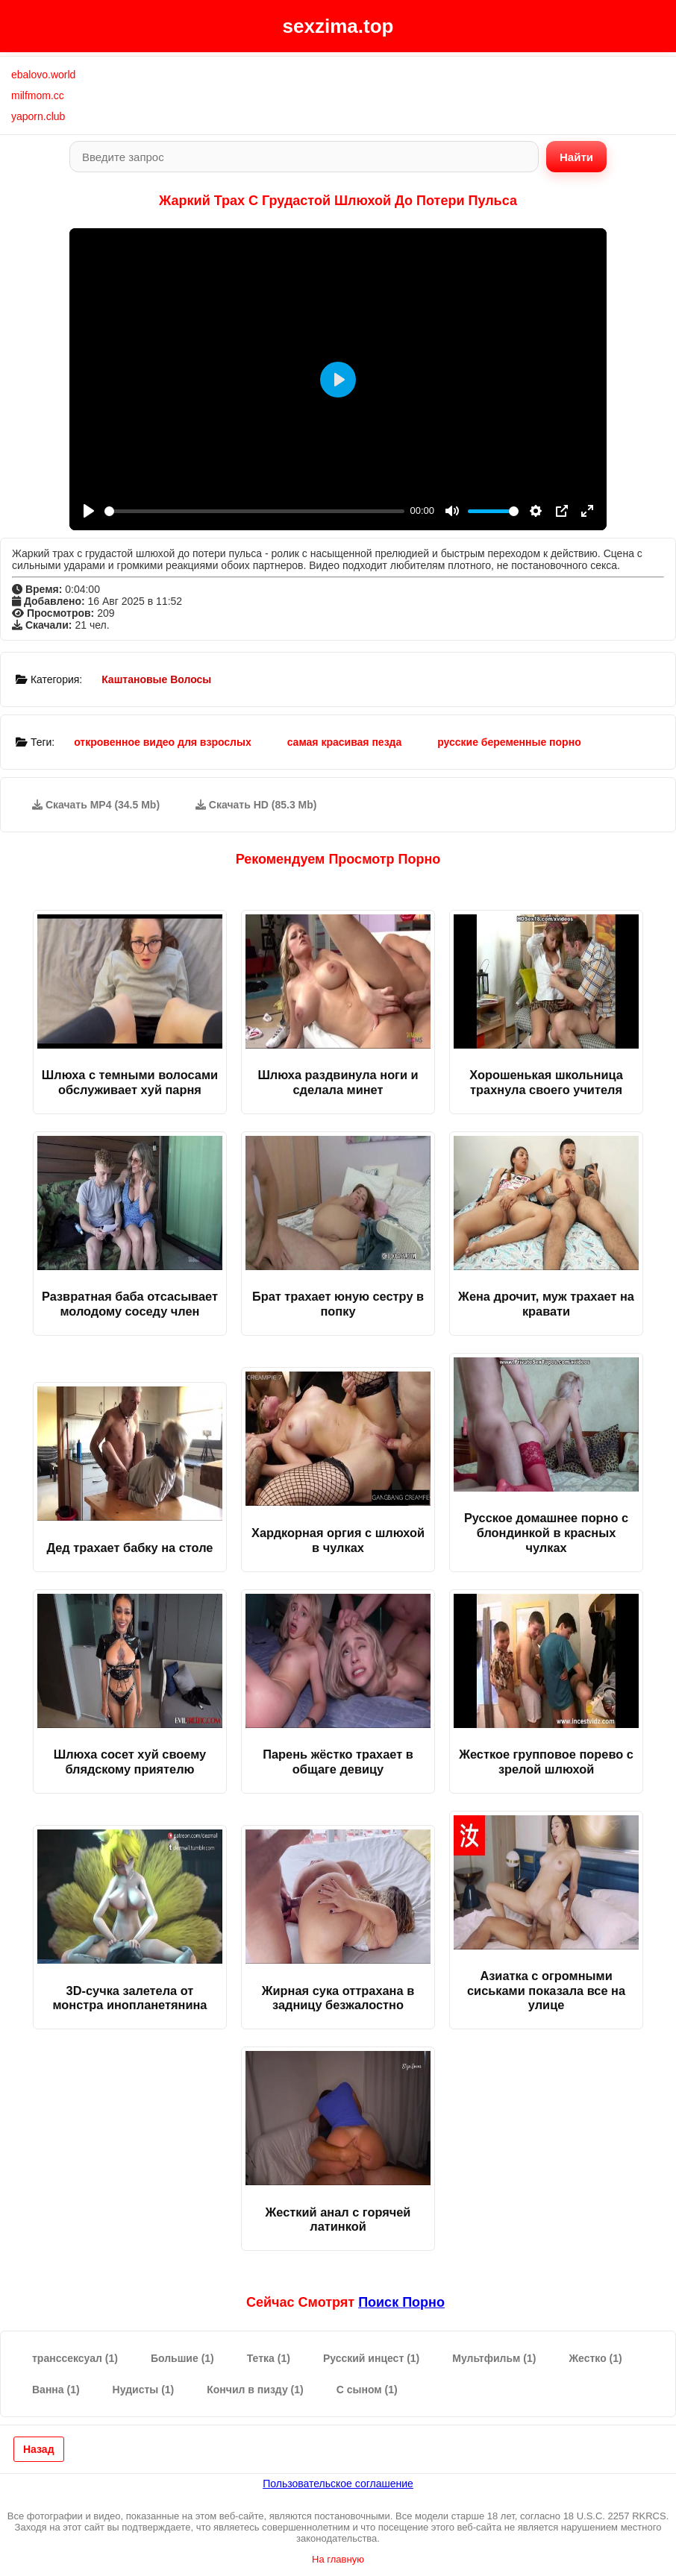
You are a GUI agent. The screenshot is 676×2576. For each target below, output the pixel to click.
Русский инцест (371, 2358)
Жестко (595, 2358)
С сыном (367, 2390)
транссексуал (75, 2358)
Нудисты (144, 2390)
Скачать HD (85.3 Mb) (256, 805)
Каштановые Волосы (156, 679)
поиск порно (401, 2302)
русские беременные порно (509, 742)
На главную (338, 2559)
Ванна (56, 2390)
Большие (182, 2358)
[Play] (89, 511)
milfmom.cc (37, 95)
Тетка (268, 2358)
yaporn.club (38, 116)
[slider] (254, 511)
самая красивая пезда (344, 742)
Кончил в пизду (255, 2390)
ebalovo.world (43, 75)
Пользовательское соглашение (338, 2483)
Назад (38, 2449)
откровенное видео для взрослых (162, 742)
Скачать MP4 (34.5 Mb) (96, 805)
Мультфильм (494, 2358)
